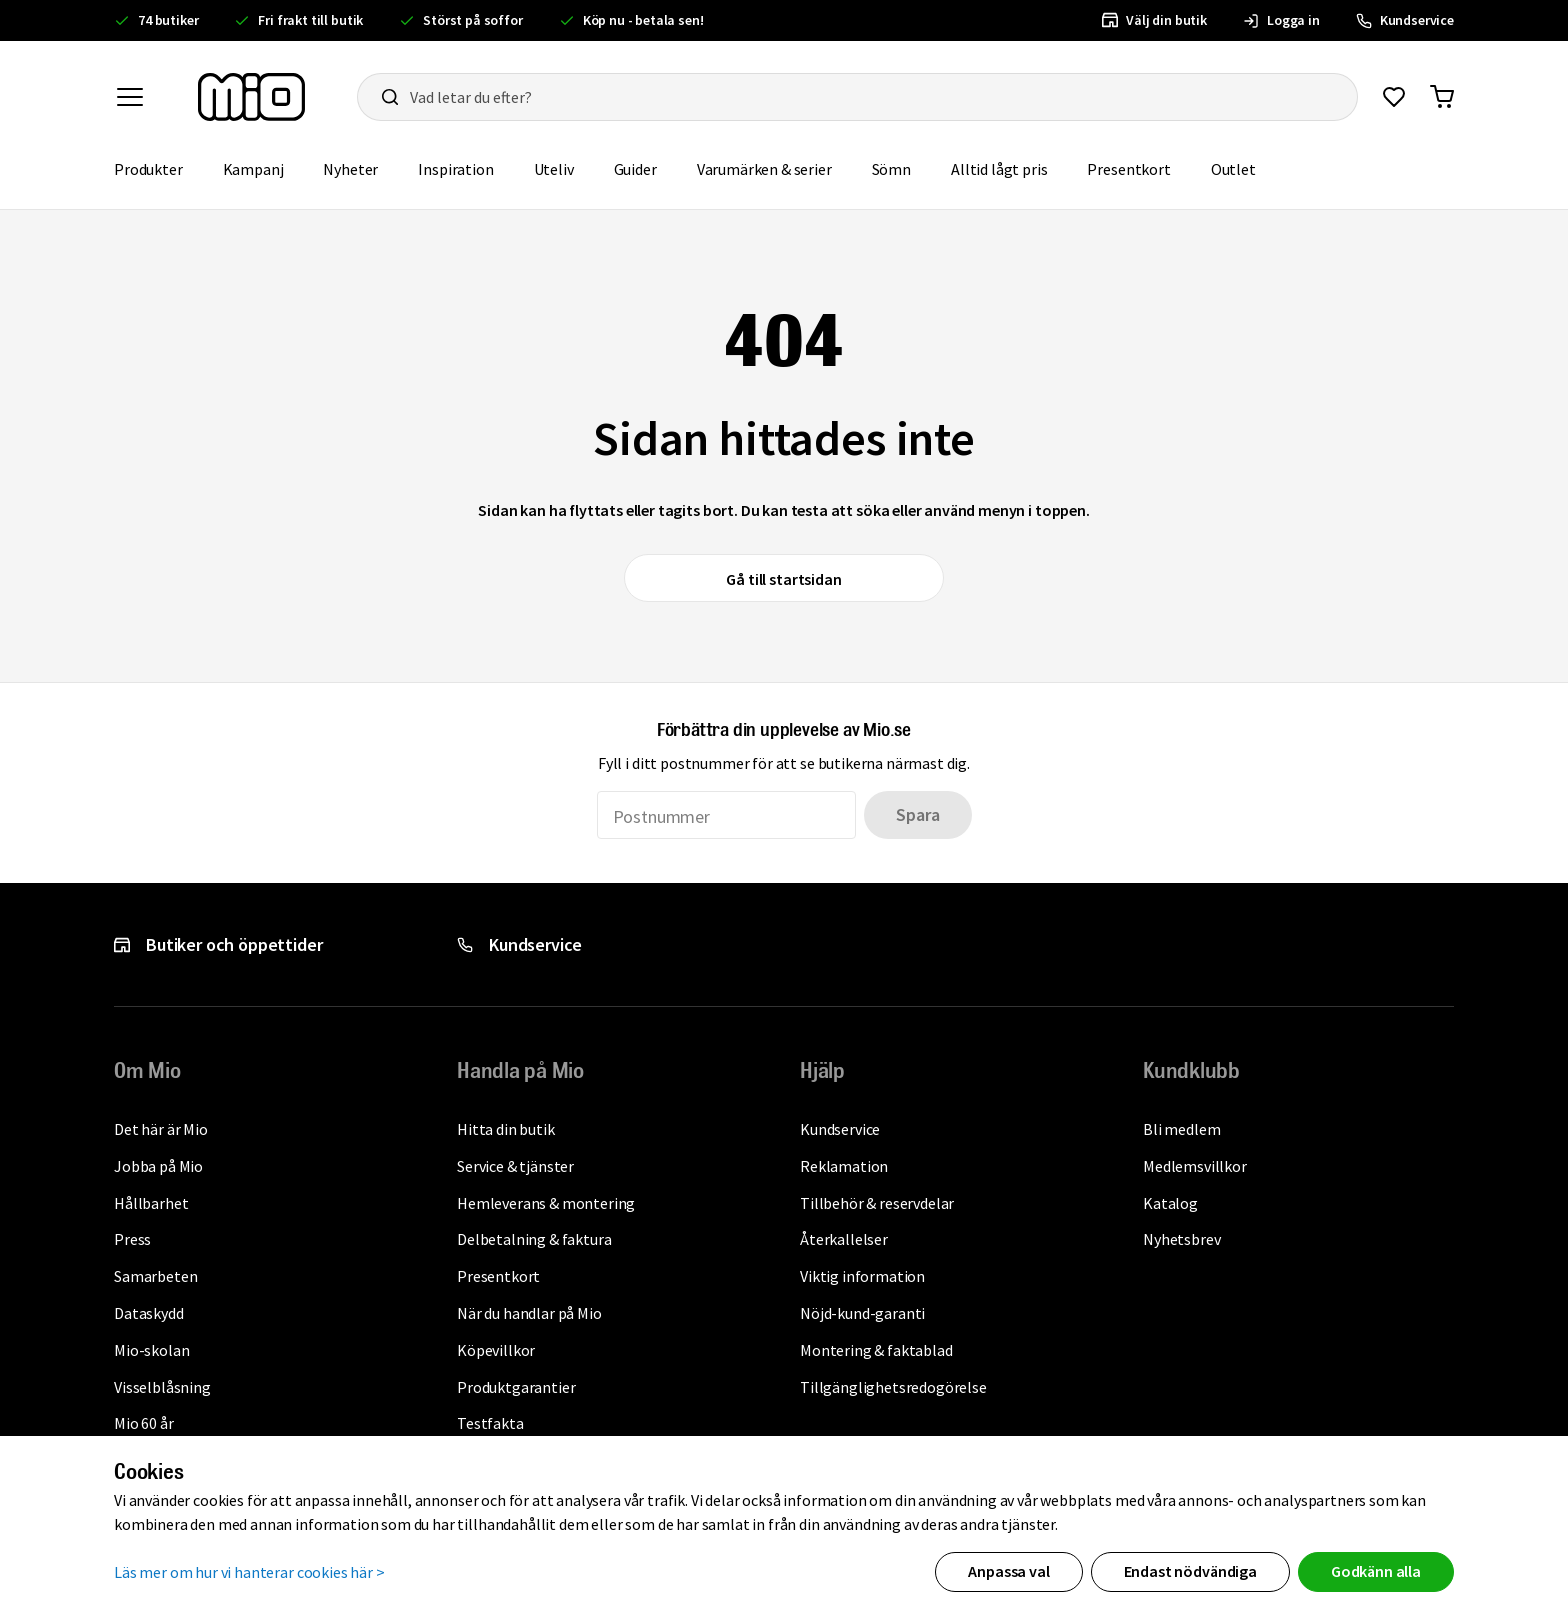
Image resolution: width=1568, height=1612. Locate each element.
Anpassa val (1008, 1571)
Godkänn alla (1376, 1571)
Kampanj (263, 167)
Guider (645, 167)
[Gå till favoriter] (1394, 97)
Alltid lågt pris (1009, 167)
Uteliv (564, 167)
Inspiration (465, 167)
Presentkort (1138, 167)
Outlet (1243, 167)
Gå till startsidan (783, 579)
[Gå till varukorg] (1442, 97)
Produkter (158, 167)
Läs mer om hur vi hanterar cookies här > (249, 1571)
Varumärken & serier (774, 167)
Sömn (901, 167)
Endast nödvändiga (1190, 1571)
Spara (917, 814)
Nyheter (360, 167)
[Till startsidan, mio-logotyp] (251, 97)
